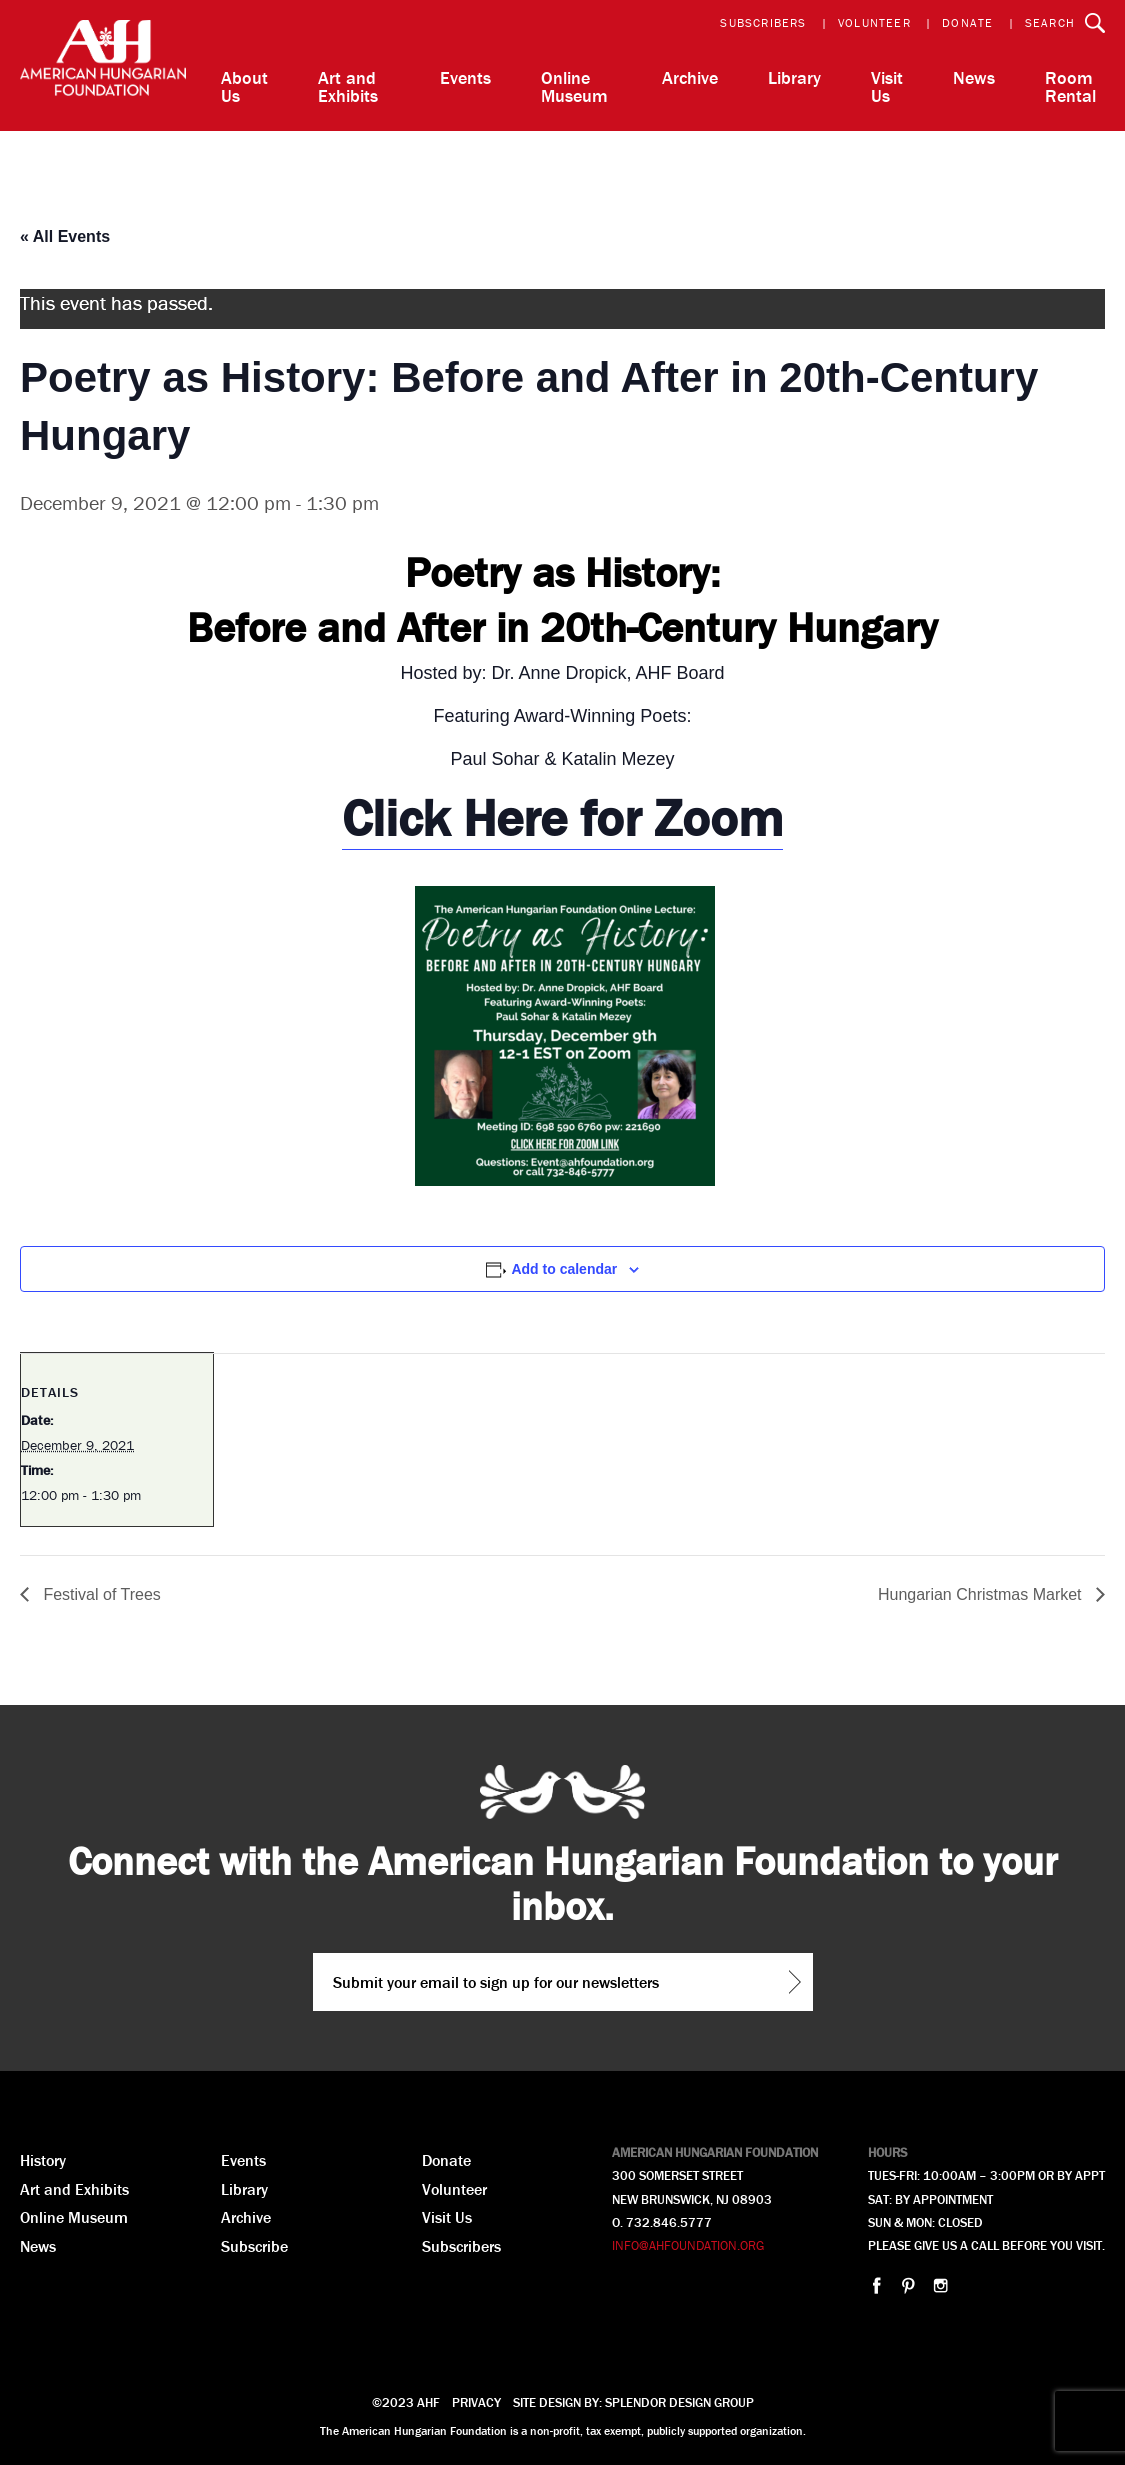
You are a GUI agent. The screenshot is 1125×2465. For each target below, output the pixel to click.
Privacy (476, 2402)
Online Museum (574, 86)
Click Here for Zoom (562, 817)
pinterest (908, 2285)
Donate (967, 22)
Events (465, 77)
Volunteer (874, 22)
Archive (690, 77)
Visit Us (887, 86)
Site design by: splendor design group (633, 2402)
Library (794, 77)
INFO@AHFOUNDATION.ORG (688, 2245)
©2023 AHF (406, 2402)
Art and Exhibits (348, 86)
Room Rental (1070, 86)
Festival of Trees (100, 1594)
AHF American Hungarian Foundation (103, 65)
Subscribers (763, 22)
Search (1050, 22)
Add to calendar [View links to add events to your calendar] (564, 1269)
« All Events (65, 236)
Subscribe (254, 2246)
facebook (876, 2285)
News (974, 77)
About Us (244, 86)
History (43, 2160)
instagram (940, 2285)
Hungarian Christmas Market (982, 1594)
